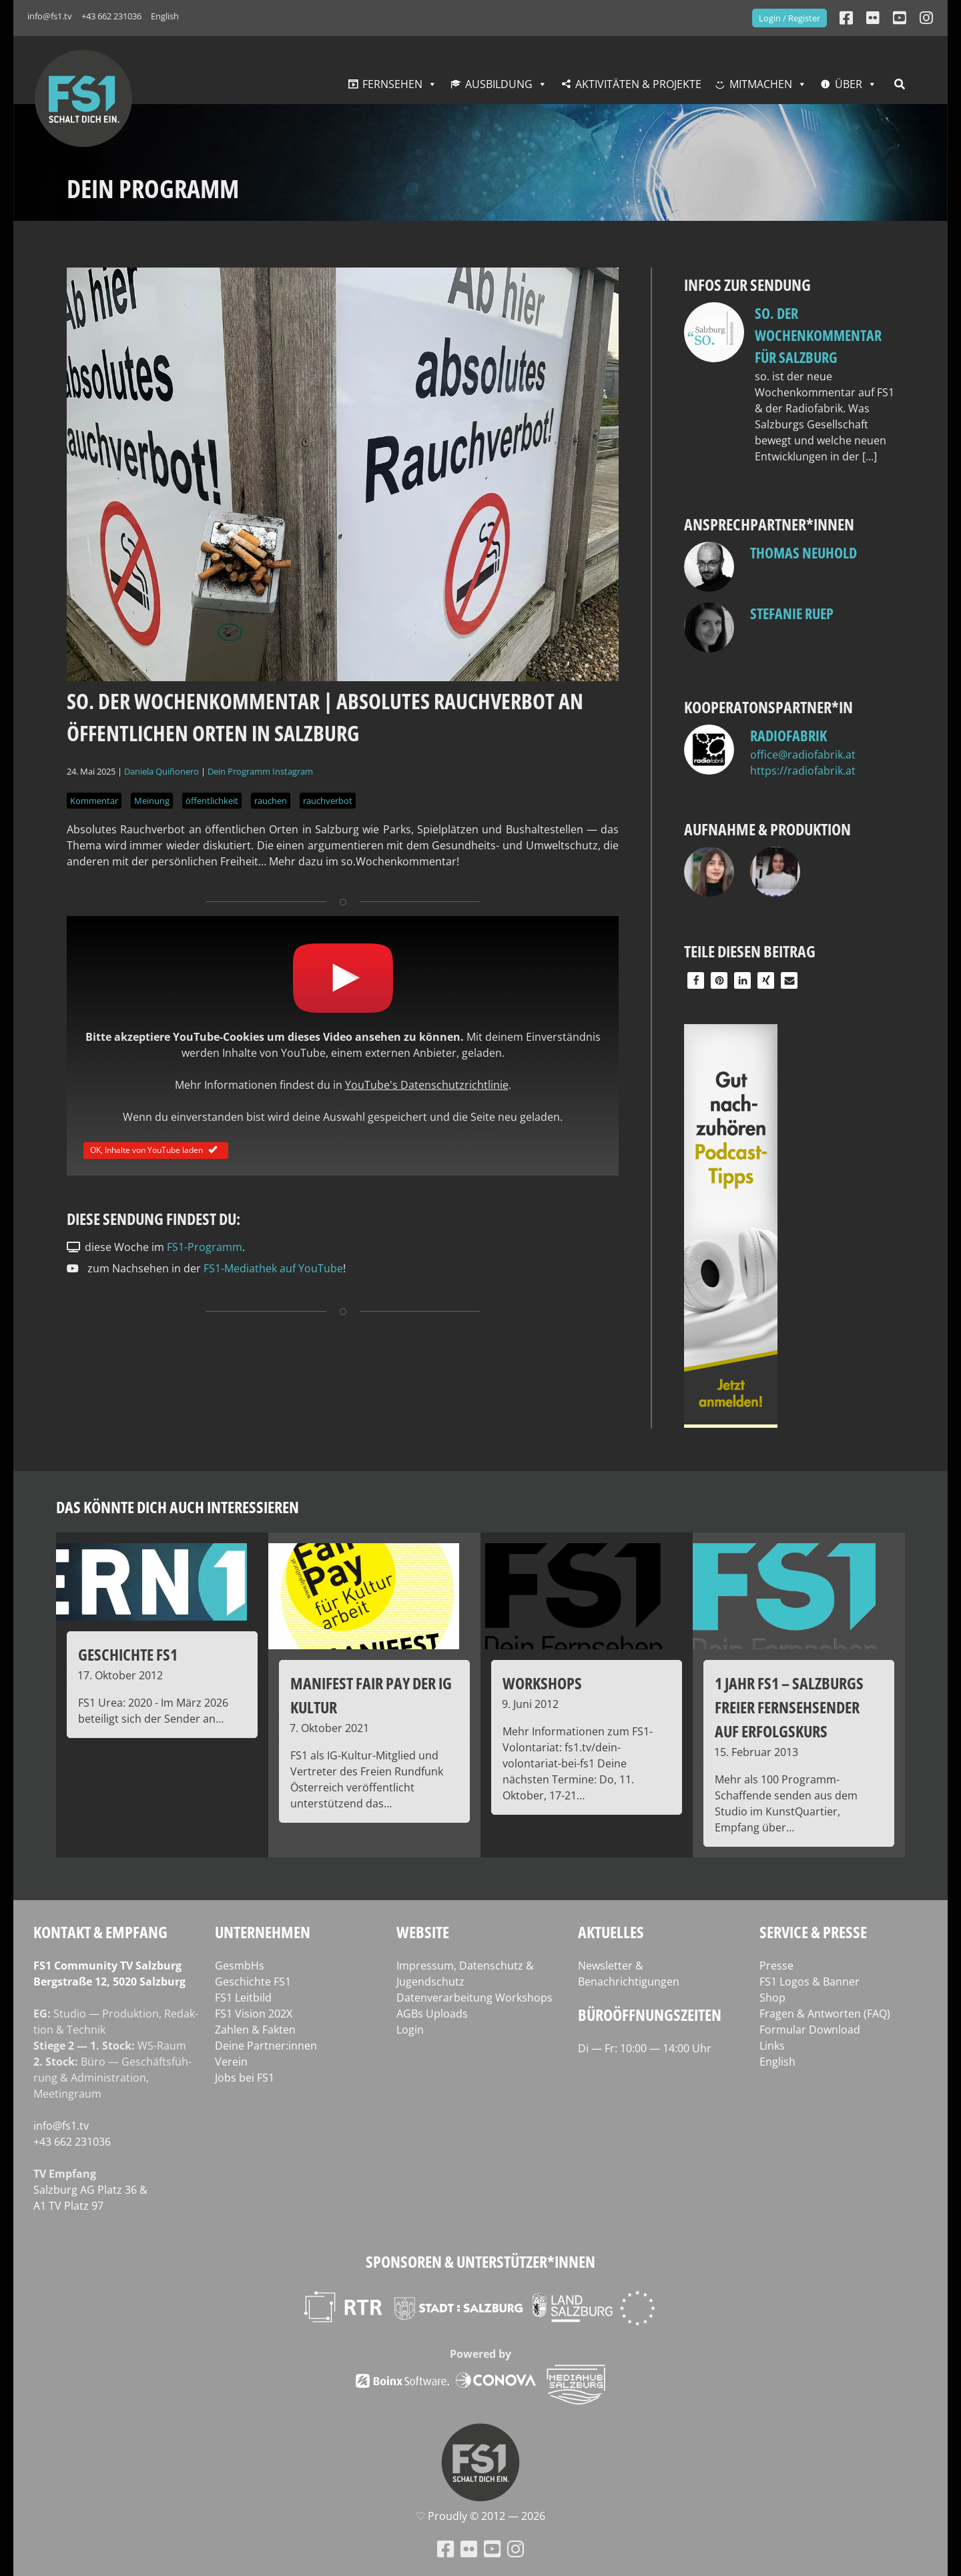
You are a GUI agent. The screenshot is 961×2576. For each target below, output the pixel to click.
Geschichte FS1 (253, 1981)
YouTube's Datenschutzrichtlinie (427, 1085)
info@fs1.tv (49, 16)
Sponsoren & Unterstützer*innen (480, 2261)
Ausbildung (499, 84)
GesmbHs (239, 1965)
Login (410, 2029)
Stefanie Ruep (792, 613)
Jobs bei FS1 (244, 2077)
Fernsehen (392, 84)
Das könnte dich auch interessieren (177, 1507)
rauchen (270, 801)
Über (848, 84)
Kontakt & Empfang (100, 1932)
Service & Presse (813, 1932)
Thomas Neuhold (803, 552)
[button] (695, 980)
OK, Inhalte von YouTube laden (156, 1150)
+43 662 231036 (111, 16)
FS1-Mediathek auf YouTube (273, 1268)
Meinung (152, 801)
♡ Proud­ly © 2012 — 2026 (480, 2516)
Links (772, 2045)
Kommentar (94, 801)
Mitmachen (760, 84)
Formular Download (809, 2029)
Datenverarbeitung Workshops (474, 1997)
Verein (231, 2061)
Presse (776, 1965)
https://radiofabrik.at (803, 770)
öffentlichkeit (212, 801)
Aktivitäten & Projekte (638, 84)
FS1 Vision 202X (253, 2013)
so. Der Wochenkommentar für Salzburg (818, 335)
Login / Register (789, 18)
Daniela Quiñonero (161, 771)
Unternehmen (262, 1932)
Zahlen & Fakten (255, 2029)
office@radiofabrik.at (803, 754)
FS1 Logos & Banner (809, 1981)
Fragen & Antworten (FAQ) (824, 2013)
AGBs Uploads (432, 2013)
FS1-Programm (204, 1247)
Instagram (292, 771)
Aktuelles (611, 1932)
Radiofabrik (788, 735)
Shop (772, 1997)
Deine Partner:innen (266, 2045)
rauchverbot (327, 801)
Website (422, 1932)
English (165, 16)
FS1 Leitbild (243, 1997)
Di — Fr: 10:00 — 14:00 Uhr (644, 2048)
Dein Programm (239, 771)
